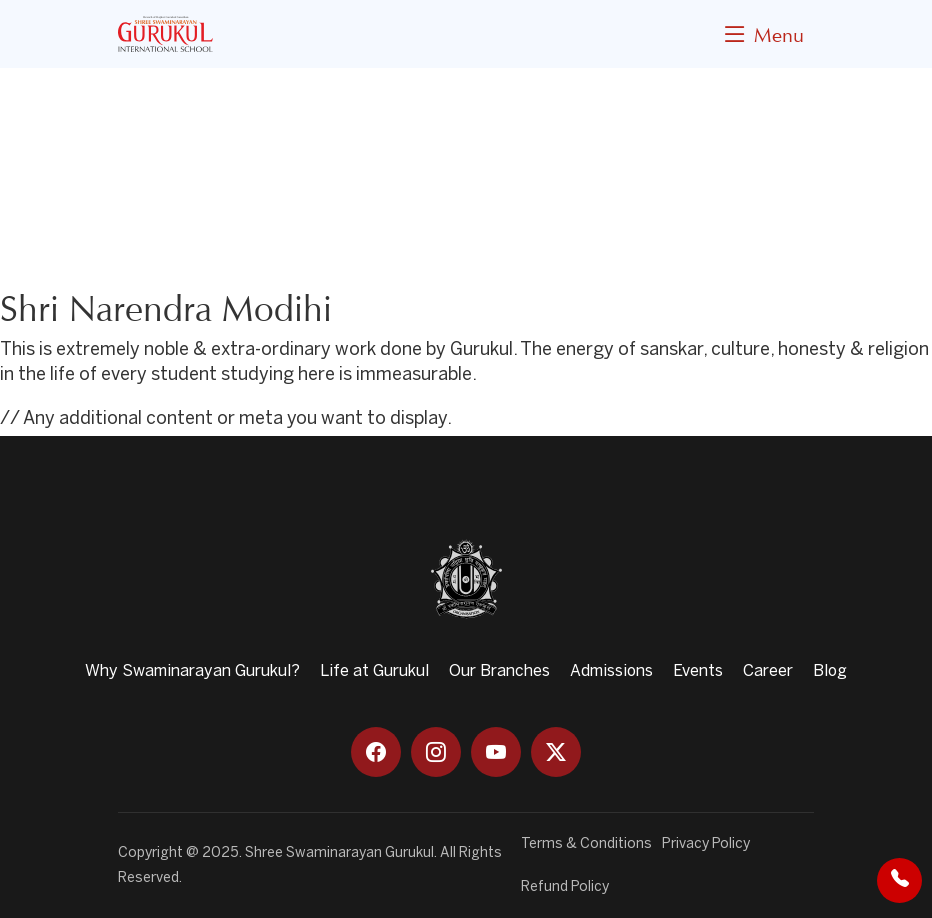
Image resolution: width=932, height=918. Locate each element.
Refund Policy (565, 887)
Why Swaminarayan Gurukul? (192, 671)
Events (698, 671)
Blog (830, 671)
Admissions (611, 671)
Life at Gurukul (374, 671)
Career (768, 671)
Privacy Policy (706, 844)
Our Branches (499, 671)
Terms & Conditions (586, 844)
